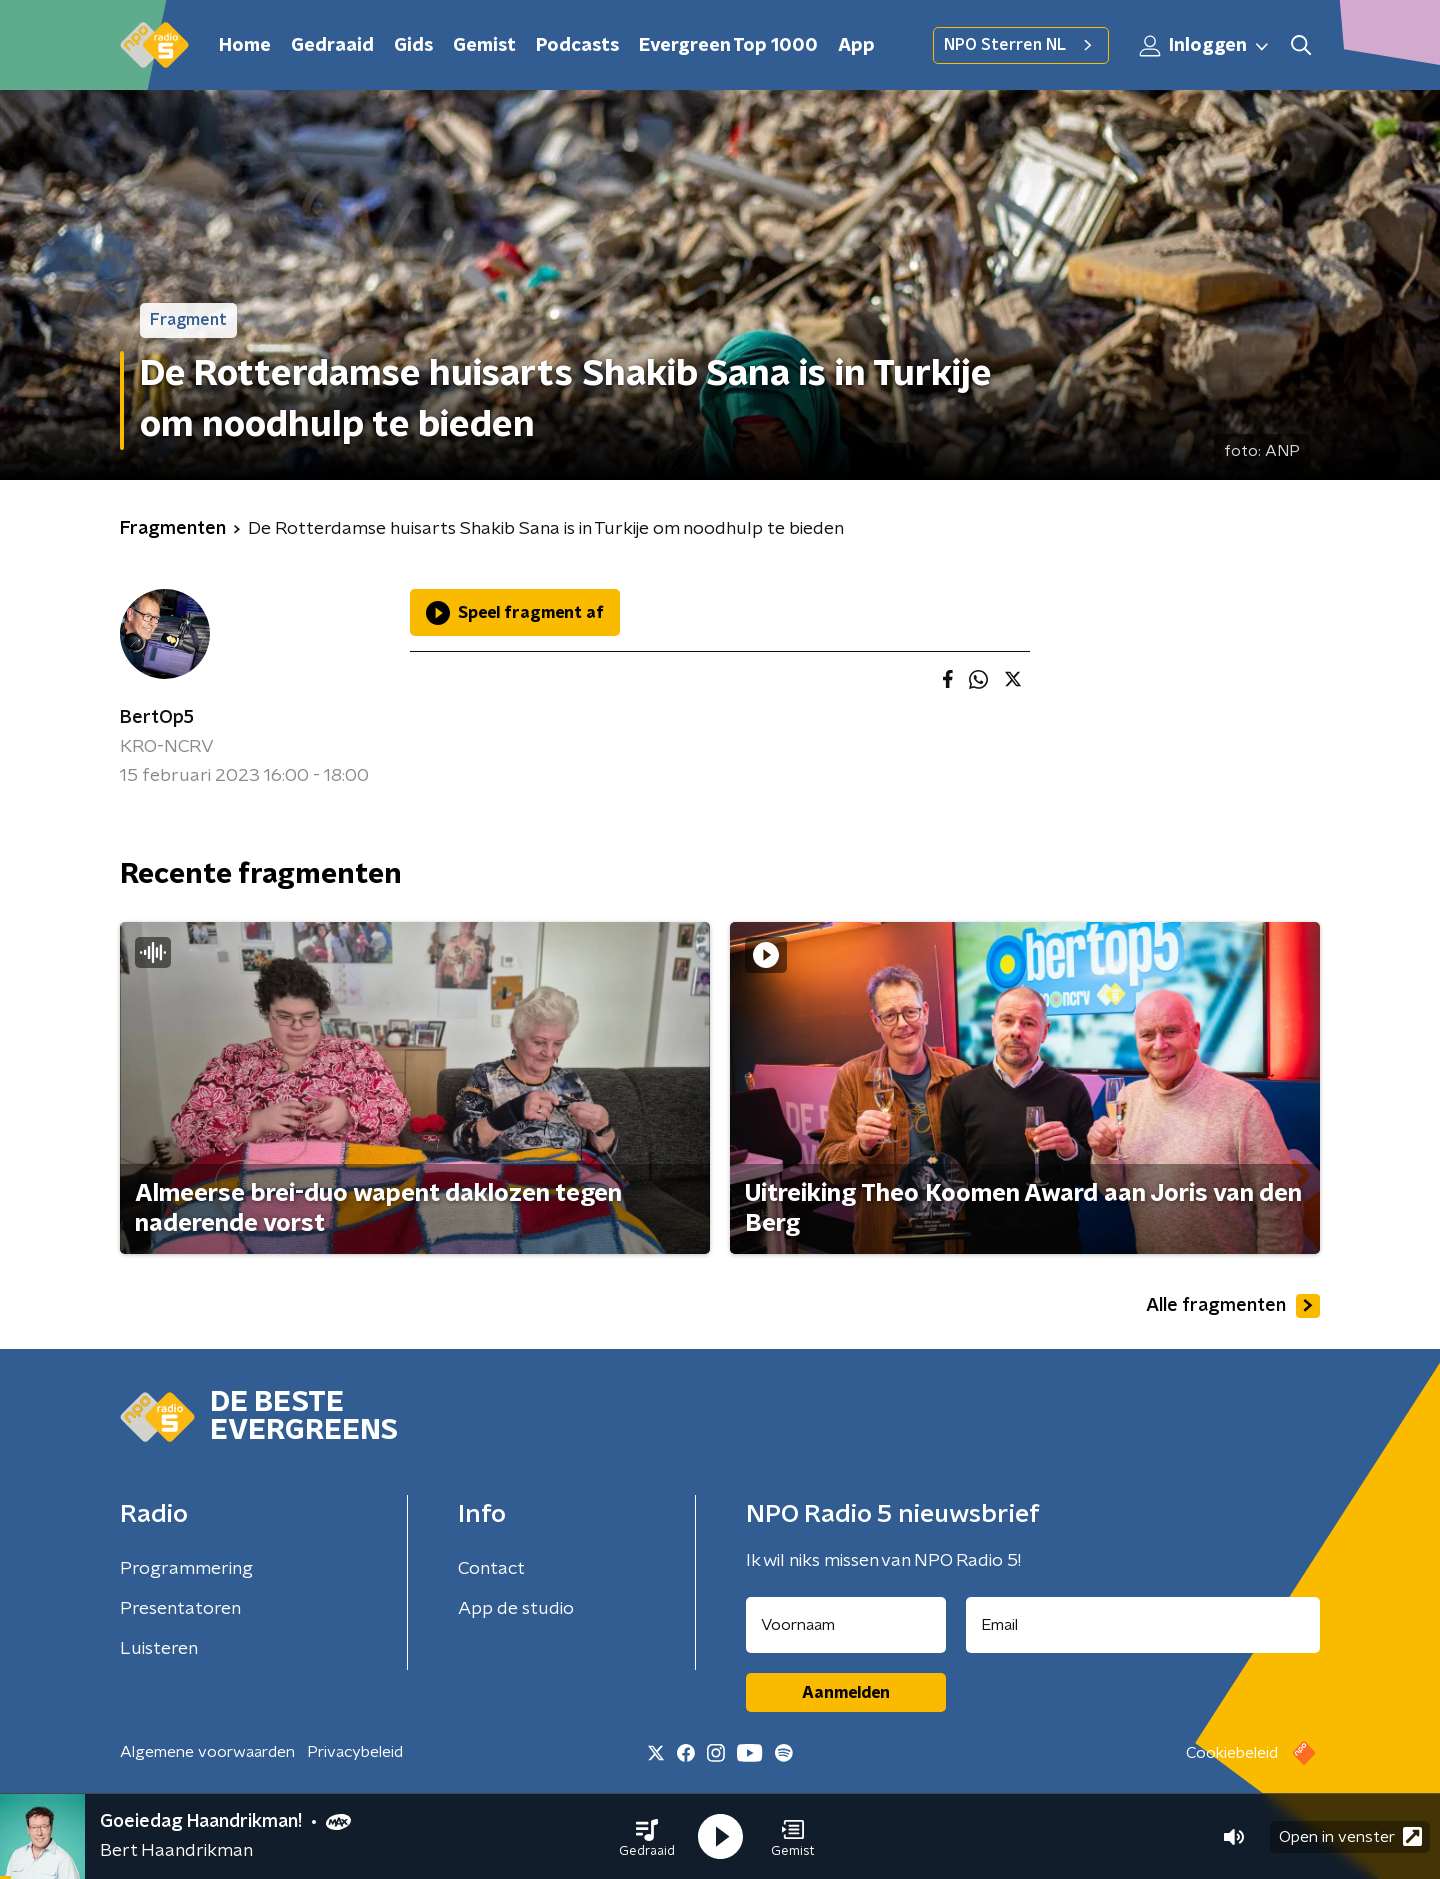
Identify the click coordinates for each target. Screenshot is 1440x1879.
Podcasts (577, 46)
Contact (491, 1569)
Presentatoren (180, 1609)
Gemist (484, 46)
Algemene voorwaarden (207, 1752)
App (856, 46)
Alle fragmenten (1233, 1306)
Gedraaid (332, 46)
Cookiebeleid (1232, 1753)
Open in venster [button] (1350, 1836)
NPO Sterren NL (1021, 45)
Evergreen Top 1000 (728, 46)
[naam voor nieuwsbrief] (846, 1625)
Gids (413, 46)
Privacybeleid (355, 1752)
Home (245, 46)
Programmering (186, 1569)
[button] (647, 1837)
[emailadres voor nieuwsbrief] (1143, 1625)
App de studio (516, 1609)
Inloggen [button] (1205, 46)
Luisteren (159, 1649)
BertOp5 (157, 718)
